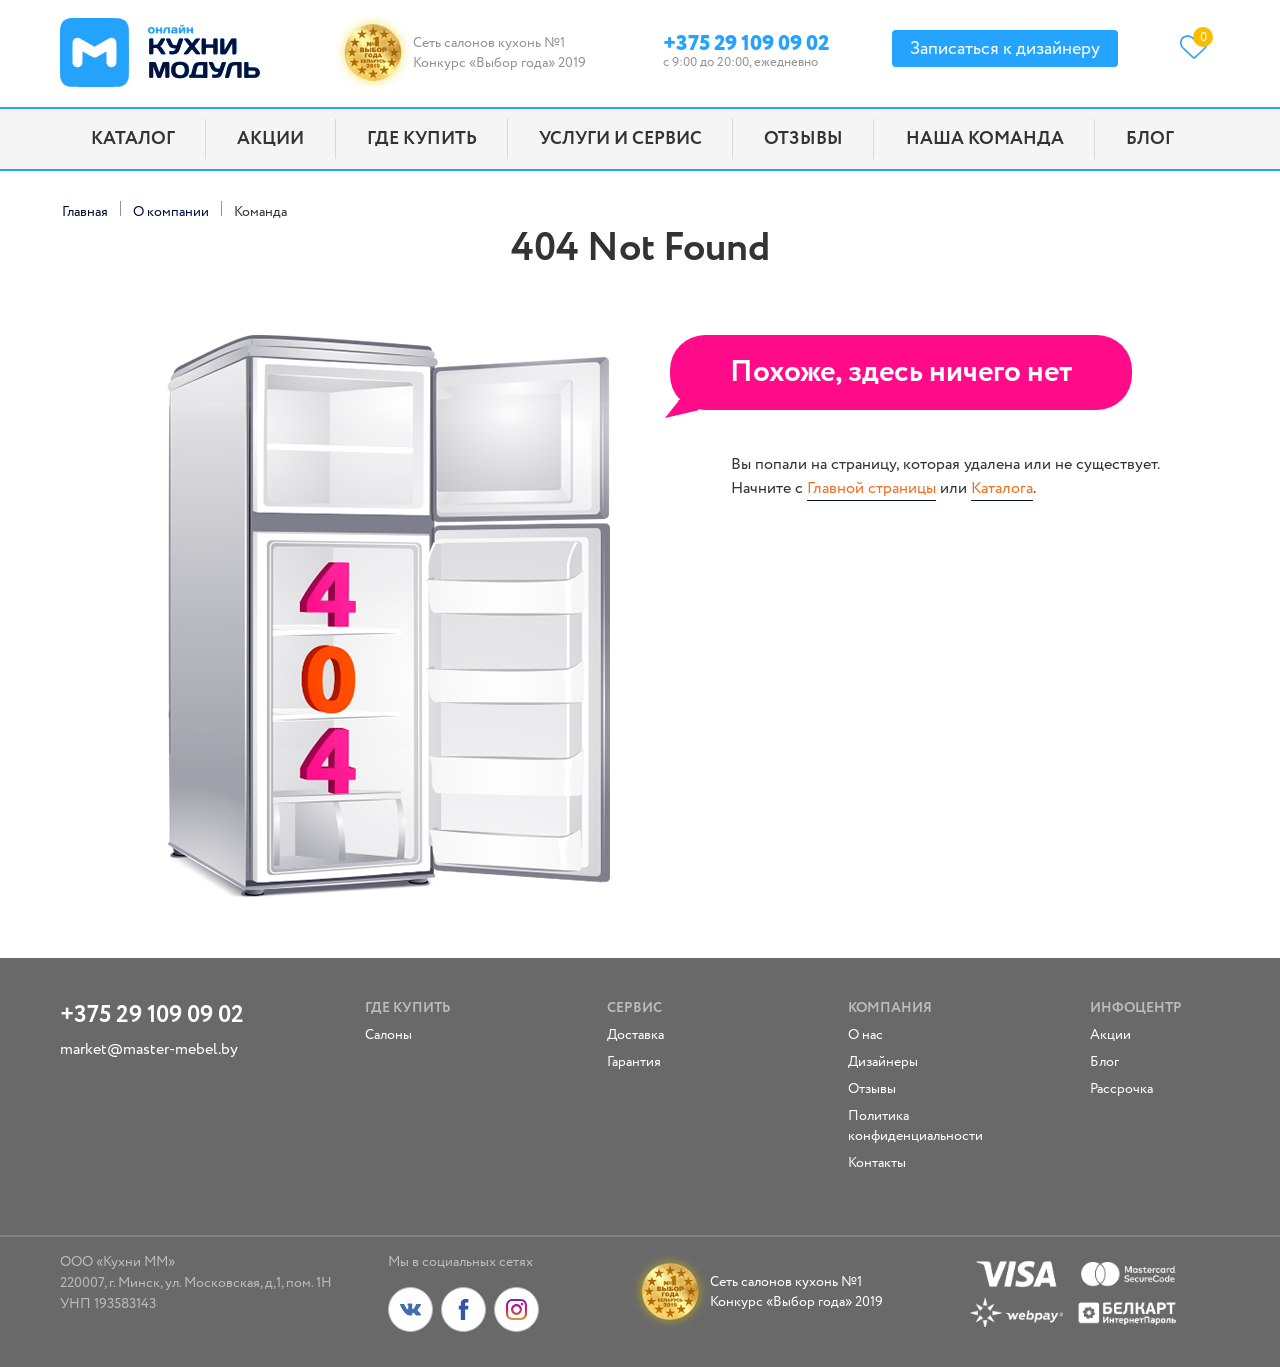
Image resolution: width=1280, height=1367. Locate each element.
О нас (865, 1035)
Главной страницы (871, 488)
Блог (1150, 139)
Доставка (635, 1035)
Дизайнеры (883, 1062)
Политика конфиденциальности (905, 1126)
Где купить (422, 139)
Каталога (1002, 488)
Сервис (634, 1008)
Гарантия (634, 1062)
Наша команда (985, 139)
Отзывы (803, 139)
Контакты (877, 1163)
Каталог (133, 139)
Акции (270, 139)
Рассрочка (1121, 1089)
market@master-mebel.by (149, 1049)
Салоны (388, 1035)
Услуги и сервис (620, 139)
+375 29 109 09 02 (746, 40)
